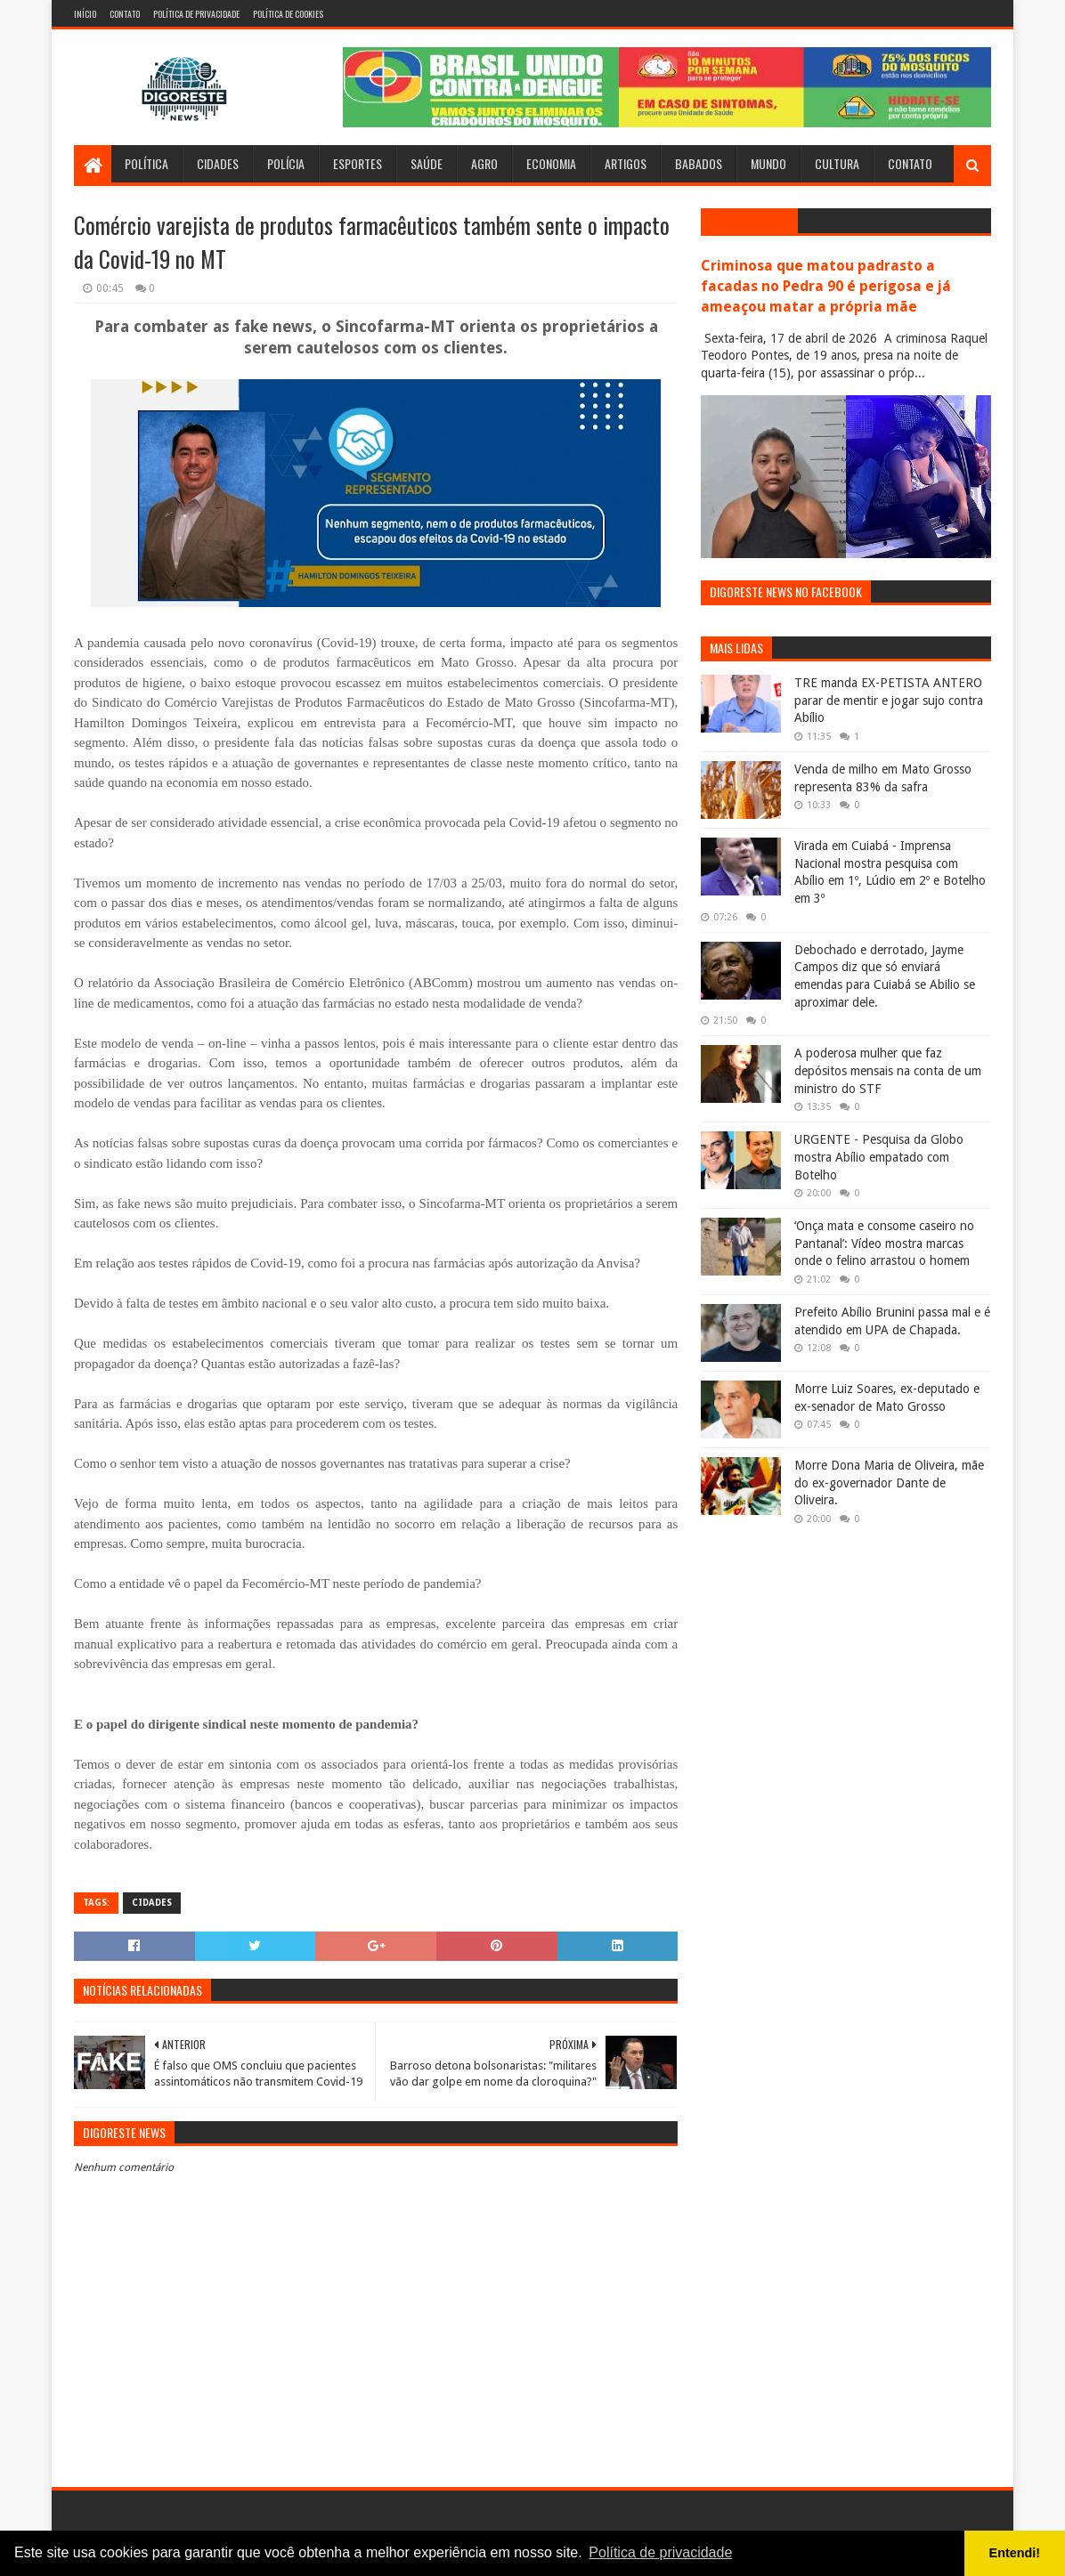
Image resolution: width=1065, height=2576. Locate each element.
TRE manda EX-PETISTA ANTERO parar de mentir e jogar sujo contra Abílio (888, 700)
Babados (698, 163)
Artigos (625, 163)
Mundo (768, 163)
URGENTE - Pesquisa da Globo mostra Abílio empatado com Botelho (878, 1156)
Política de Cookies (288, 13)
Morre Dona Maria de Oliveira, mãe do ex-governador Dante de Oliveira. (889, 1482)
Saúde (427, 163)
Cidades (218, 163)
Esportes (357, 163)
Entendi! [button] (1015, 2553)
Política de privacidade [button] (660, 2552)
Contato (125, 13)
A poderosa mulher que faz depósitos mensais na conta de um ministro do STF (887, 1070)
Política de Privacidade (196, 13)
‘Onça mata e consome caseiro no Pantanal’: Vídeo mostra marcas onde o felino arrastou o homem (884, 1243)
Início (85, 13)
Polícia (286, 163)
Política (146, 163)
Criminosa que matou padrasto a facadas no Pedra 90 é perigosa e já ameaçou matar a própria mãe (826, 286)
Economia (551, 163)
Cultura (837, 163)
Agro (484, 163)
